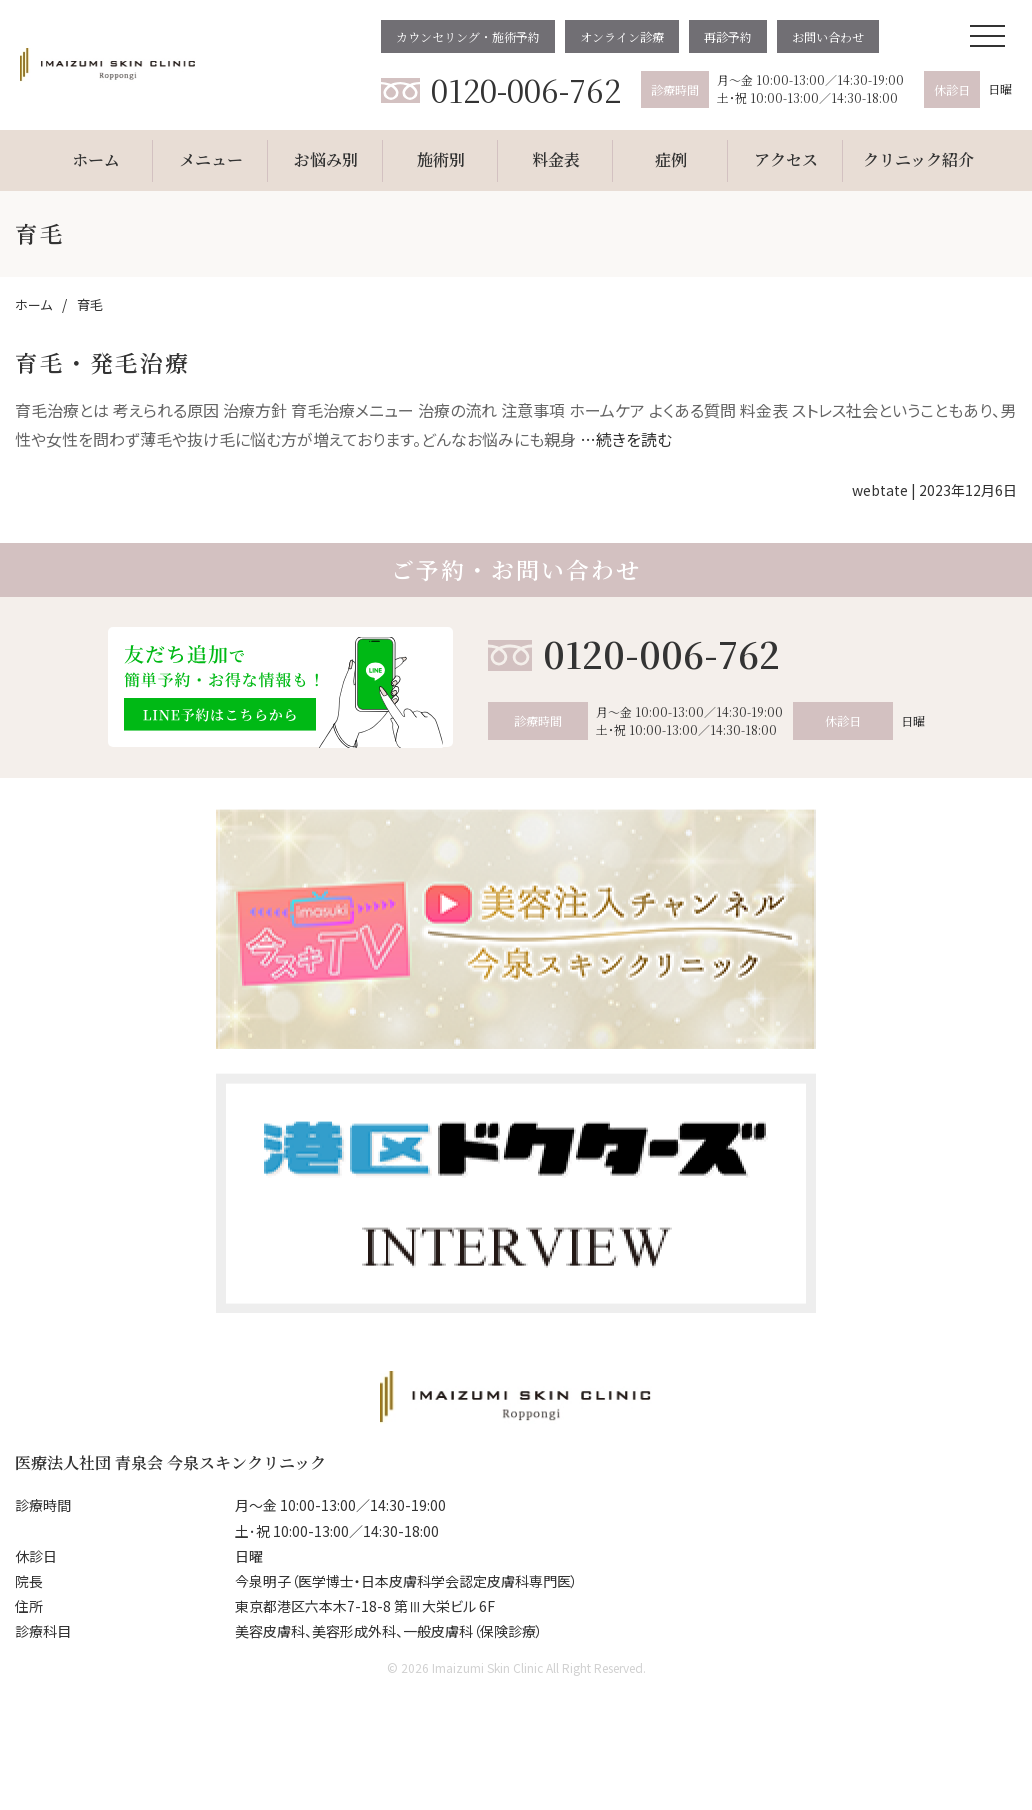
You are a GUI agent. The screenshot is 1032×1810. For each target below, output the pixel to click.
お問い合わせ (828, 36)
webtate (880, 490)
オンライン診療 (622, 36)
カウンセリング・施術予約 (468, 36)
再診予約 (728, 36)
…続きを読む (626, 439)
